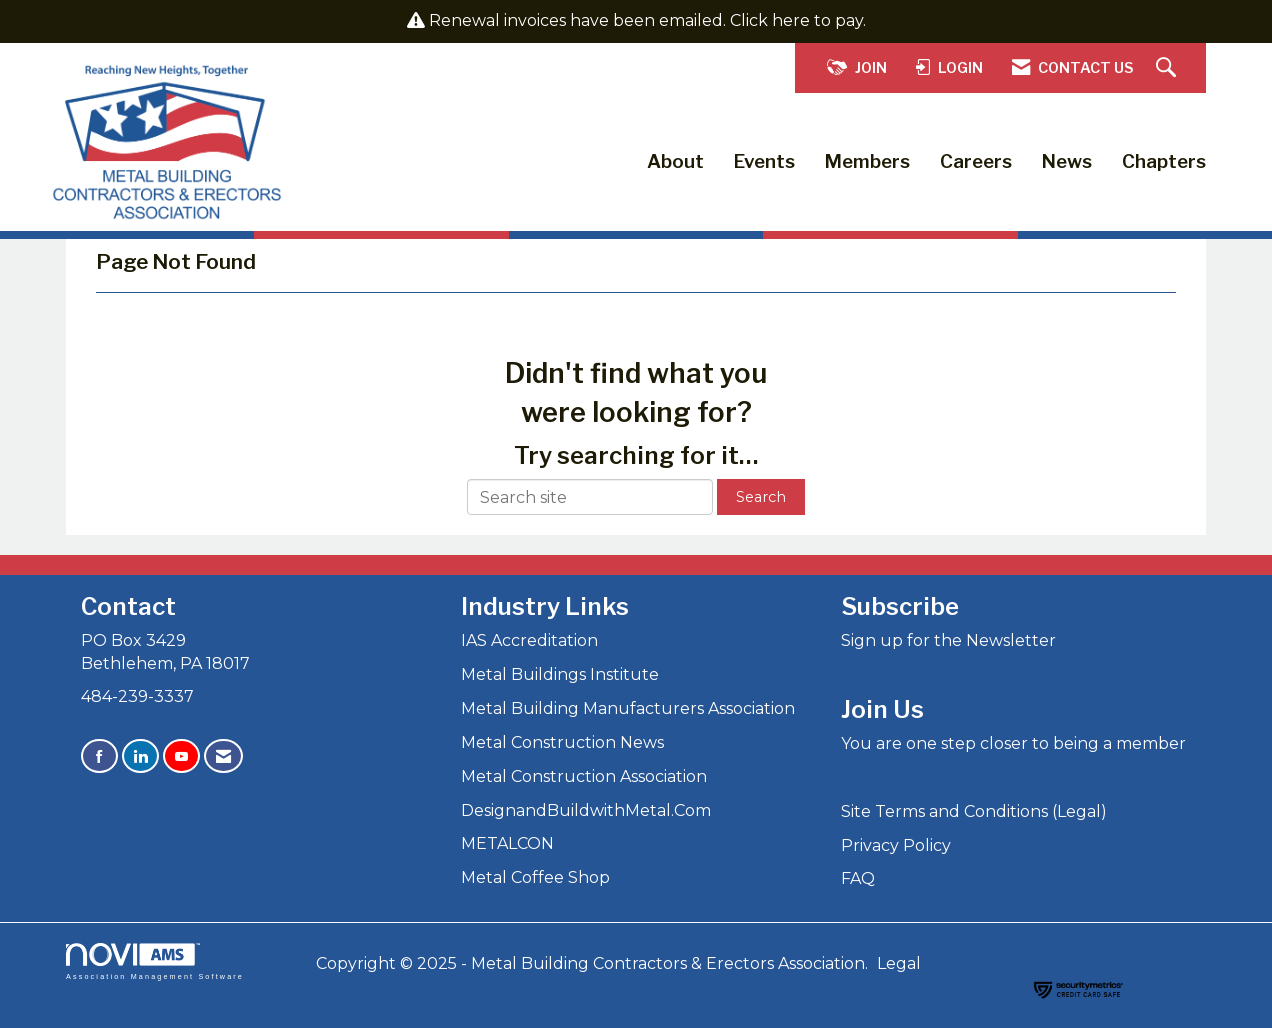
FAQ (858, 878)
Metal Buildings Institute (560, 674)
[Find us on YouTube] (181, 756)
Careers (976, 161)
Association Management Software (155, 961)
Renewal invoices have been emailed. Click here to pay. (647, 20)
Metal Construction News (562, 742)
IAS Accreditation (529, 640)
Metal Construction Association (584, 776)
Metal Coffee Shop (535, 877)
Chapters (1164, 161)
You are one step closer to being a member (1013, 743)
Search (761, 497)
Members (867, 161)
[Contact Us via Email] (223, 756)
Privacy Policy (896, 845)
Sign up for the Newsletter (948, 640)
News (1067, 161)
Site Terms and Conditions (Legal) (974, 811)
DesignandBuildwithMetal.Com (586, 810)
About (675, 161)
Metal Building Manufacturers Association (628, 708)
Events (764, 161)
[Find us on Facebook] (99, 756)
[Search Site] (1168, 68)
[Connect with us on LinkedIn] (140, 756)
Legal (899, 963)
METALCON (507, 843)
